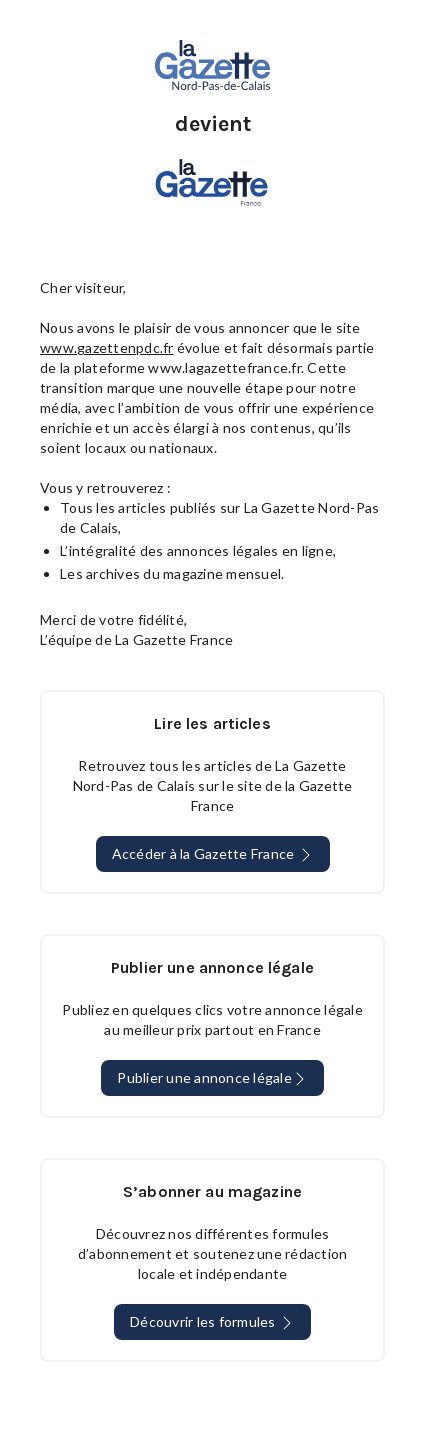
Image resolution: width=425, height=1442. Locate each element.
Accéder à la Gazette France (213, 854)
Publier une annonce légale (212, 1078)
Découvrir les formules (212, 1322)
